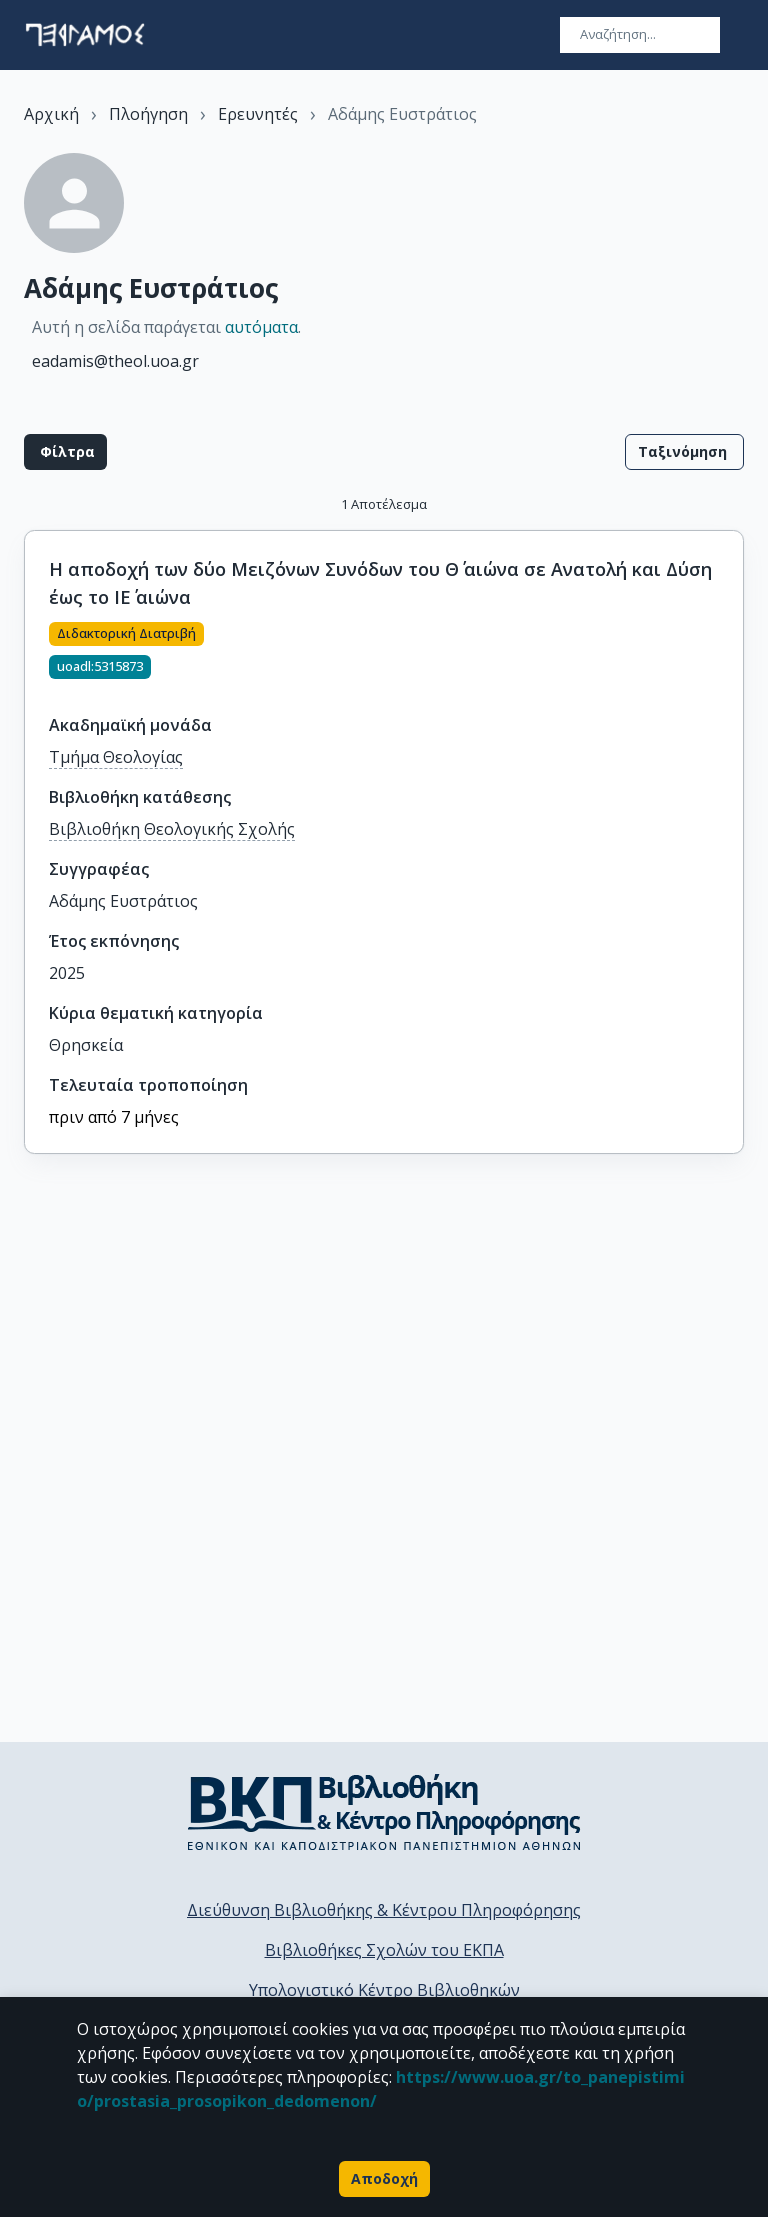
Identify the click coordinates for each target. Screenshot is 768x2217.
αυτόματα (261, 327)
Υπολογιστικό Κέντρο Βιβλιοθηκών (384, 1990)
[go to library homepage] (384, 1812)
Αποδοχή (384, 2179)
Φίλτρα (65, 452)
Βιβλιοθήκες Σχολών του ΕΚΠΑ (384, 1950)
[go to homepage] (85, 35)
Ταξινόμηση (684, 452)
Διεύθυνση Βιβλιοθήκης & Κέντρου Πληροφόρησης (384, 1910)
